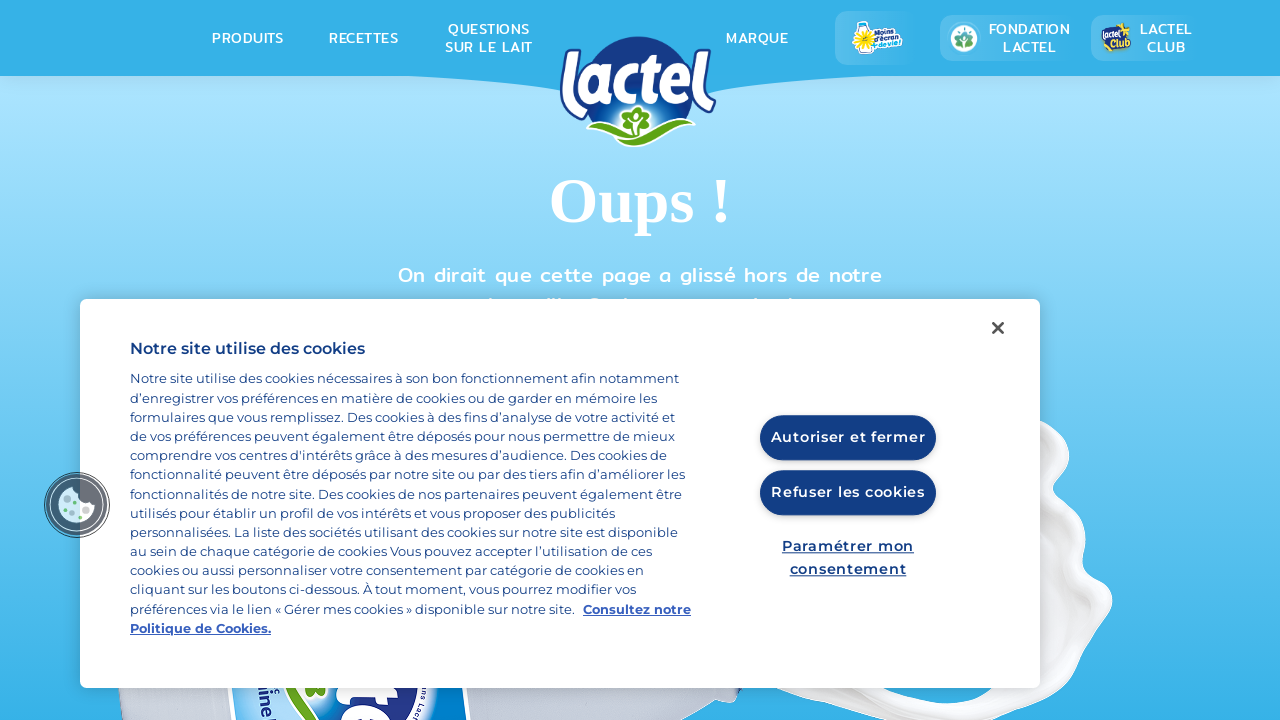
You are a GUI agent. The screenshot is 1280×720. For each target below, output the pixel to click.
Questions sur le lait (489, 38)
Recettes (363, 38)
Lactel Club (1145, 38)
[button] (77, 505)
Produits (247, 38)
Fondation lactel (1008, 38)
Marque (757, 38)
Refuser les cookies (848, 492)
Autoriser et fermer (848, 438)
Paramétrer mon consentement (848, 557)
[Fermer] (998, 328)
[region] (560, 493)
